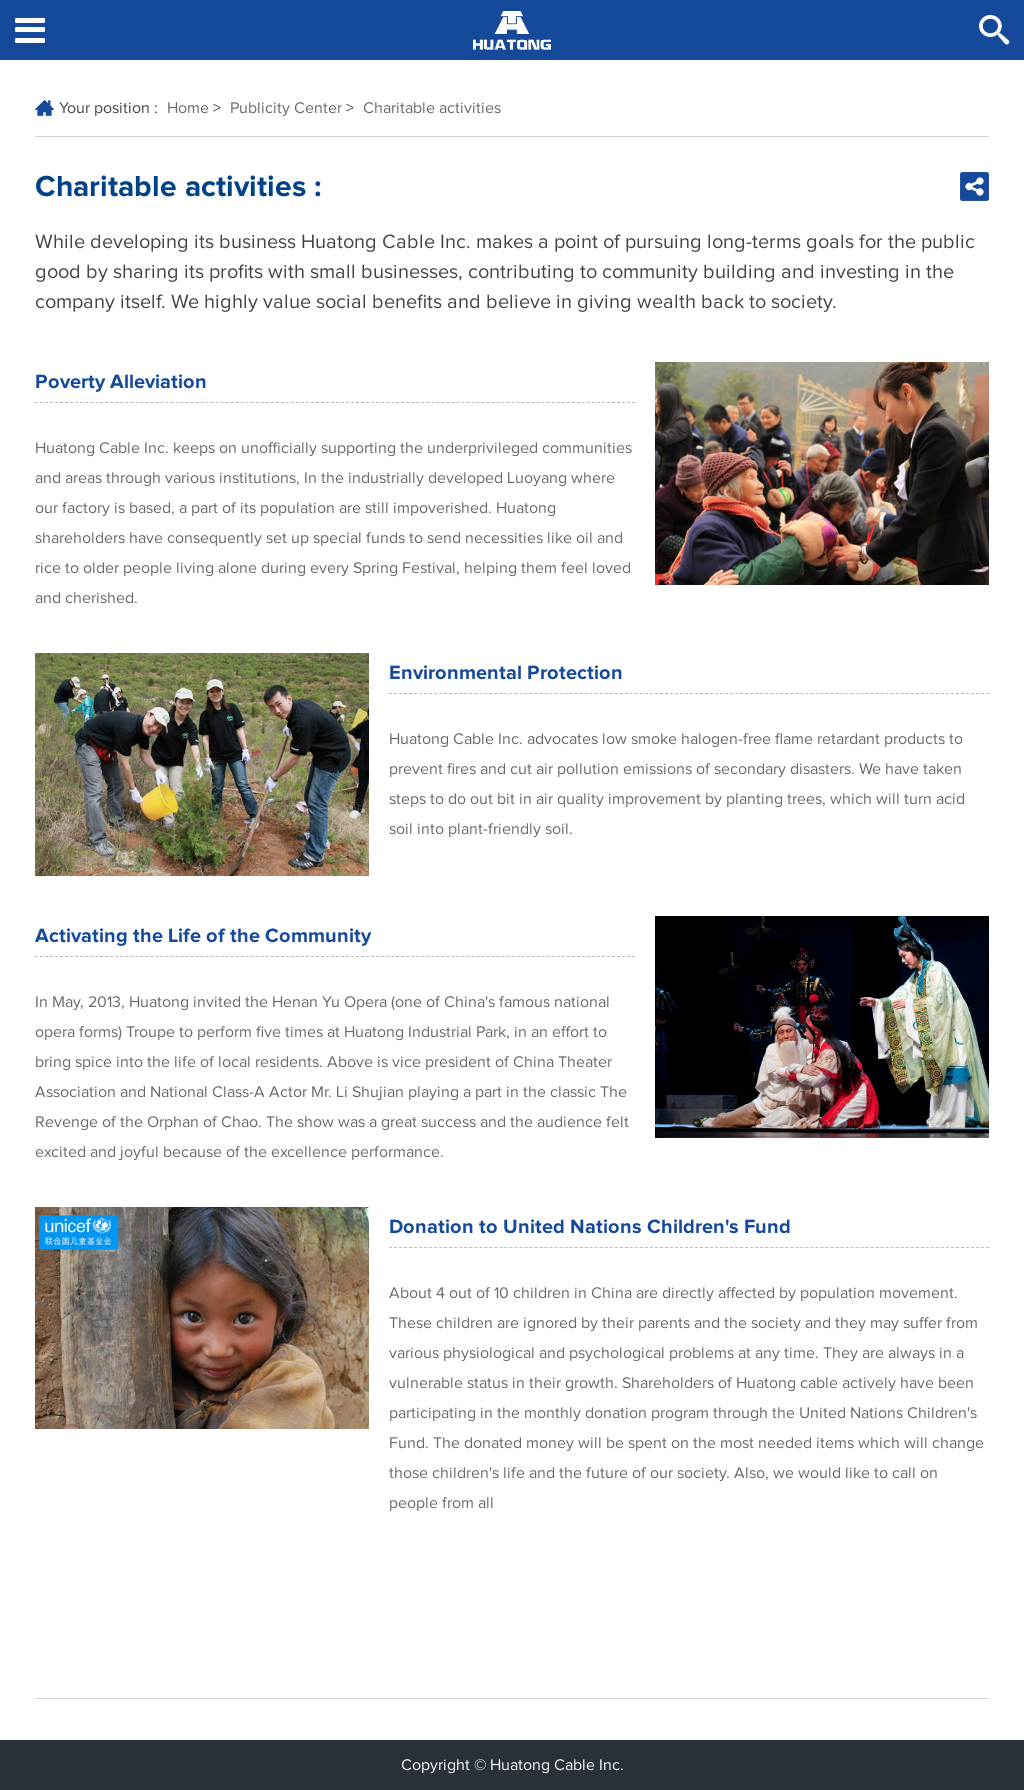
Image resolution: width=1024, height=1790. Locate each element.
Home (188, 108)
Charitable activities (432, 108)
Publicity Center (286, 108)
